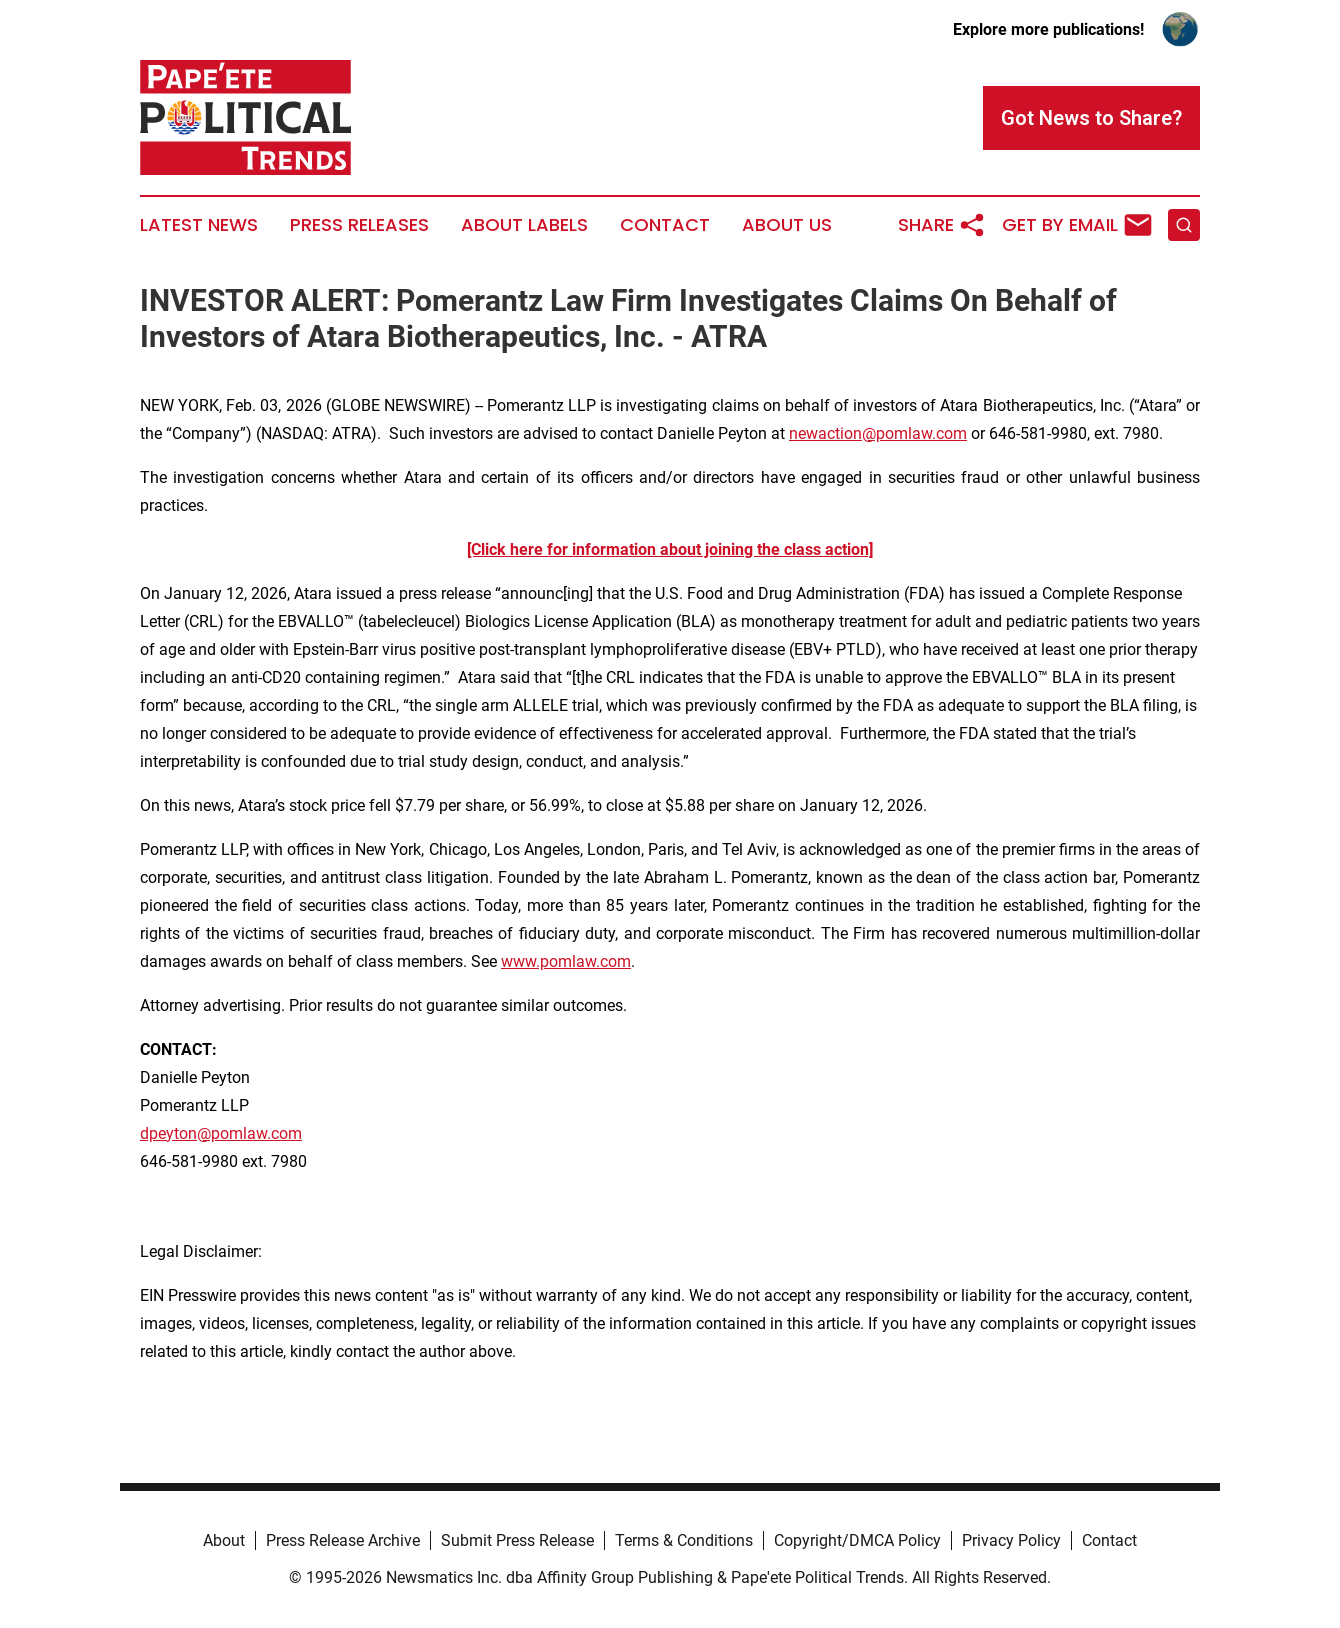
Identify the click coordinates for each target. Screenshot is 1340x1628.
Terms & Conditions (684, 1540)
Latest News (199, 225)
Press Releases (359, 225)
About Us (787, 225)
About (224, 1540)
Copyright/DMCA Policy (857, 1540)
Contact (665, 225)
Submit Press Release (517, 1540)
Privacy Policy (1011, 1540)
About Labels (524, 225)
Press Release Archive (343, 1540)
